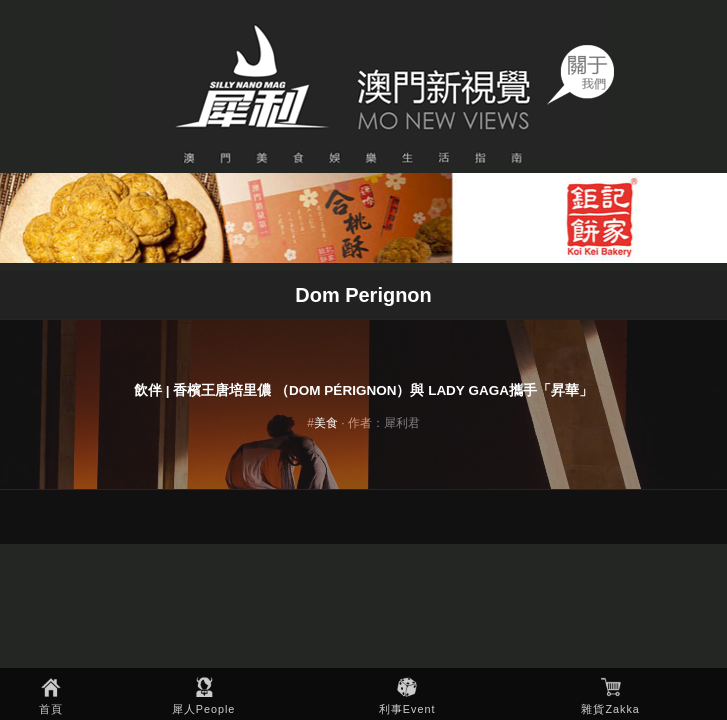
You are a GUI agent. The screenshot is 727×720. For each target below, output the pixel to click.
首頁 (51, 709)
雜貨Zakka (610, 709)
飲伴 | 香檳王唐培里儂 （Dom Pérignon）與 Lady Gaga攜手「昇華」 (363, 390)
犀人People (204, 709)
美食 (326, 423)
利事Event (407, 709)
